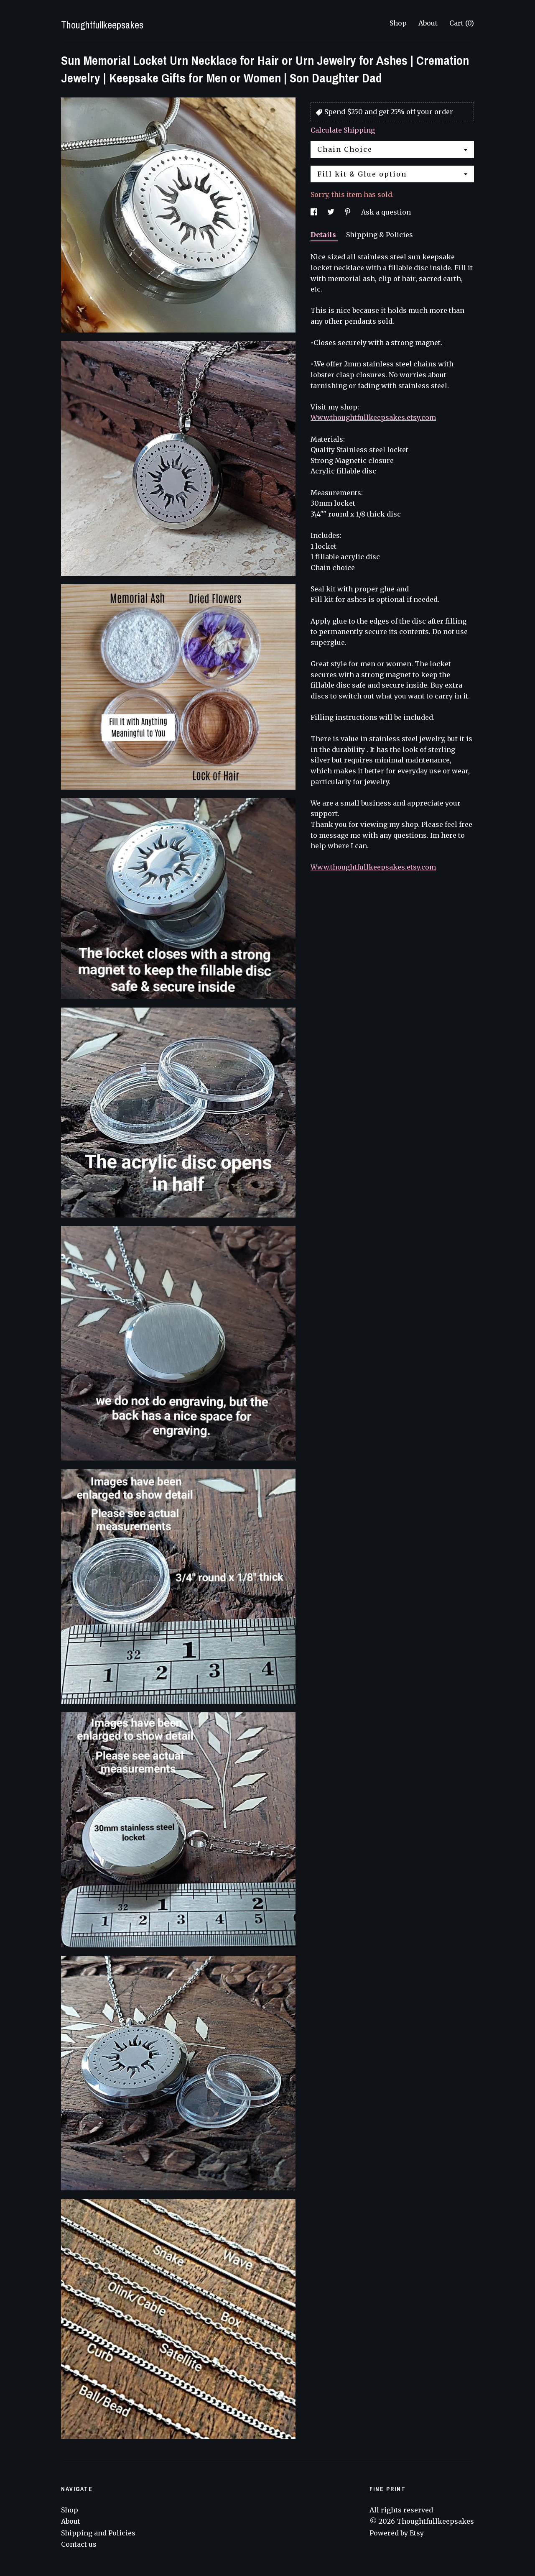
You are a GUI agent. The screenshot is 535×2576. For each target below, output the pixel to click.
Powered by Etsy (396, 2533)
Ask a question (386, 212)
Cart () (461, 23)
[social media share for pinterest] (348, 212)
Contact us (79, 2544)
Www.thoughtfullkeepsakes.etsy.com (373, 417)
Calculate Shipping (343, 130)
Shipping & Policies (379, 234)
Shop (398, 23)
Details (324, 234)
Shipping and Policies (98, 2533)
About (428, 23)
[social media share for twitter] (331, 212)
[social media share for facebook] (315, 212)
